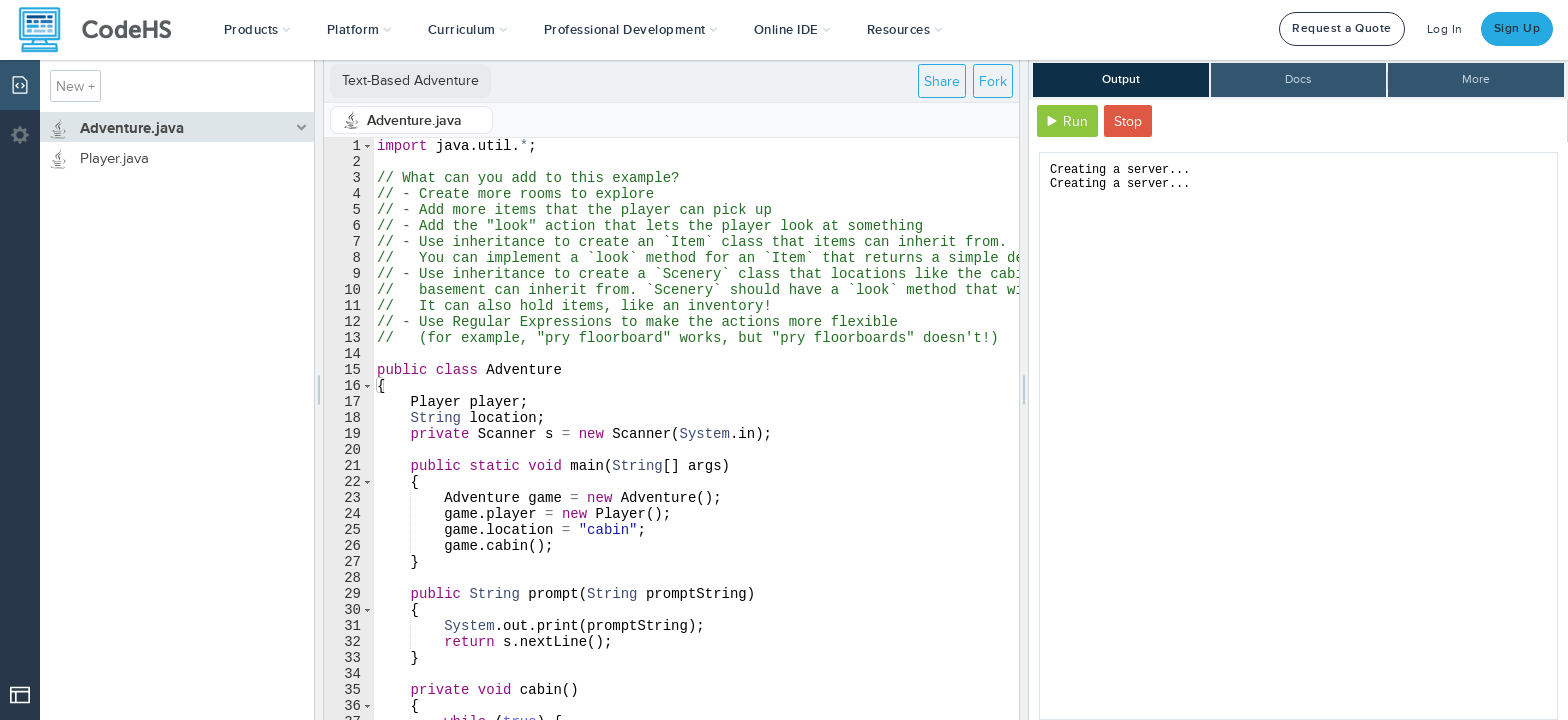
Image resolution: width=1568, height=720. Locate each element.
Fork (993, 81)
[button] (257, 30)
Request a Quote (1342, 28)
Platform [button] (359, 30)
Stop (1128, 121)
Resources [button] (905, 30)
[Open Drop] (20, 695)
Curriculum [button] (468, 30)
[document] (1298, 436)
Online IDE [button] (792, 30)
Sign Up (1517, 28)
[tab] (411, 120)
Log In (1445, 29)
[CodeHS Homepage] (103, 30)
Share (942, 81)
